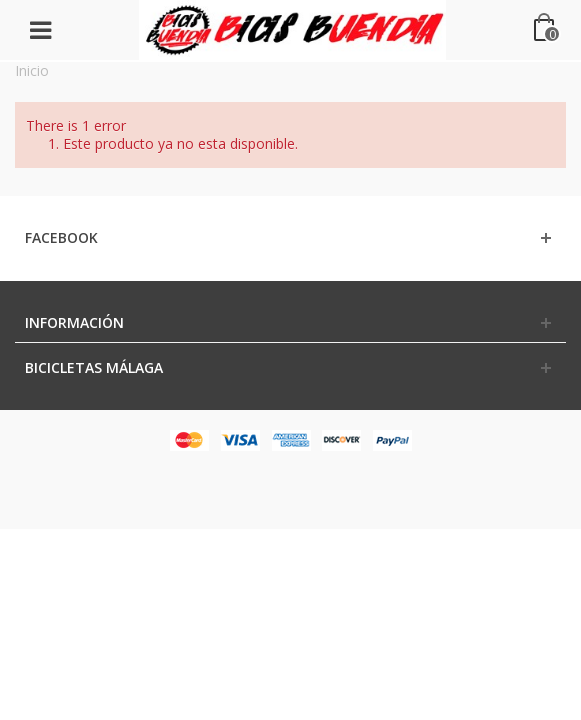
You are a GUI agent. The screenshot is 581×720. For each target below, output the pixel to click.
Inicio (32, 70)
